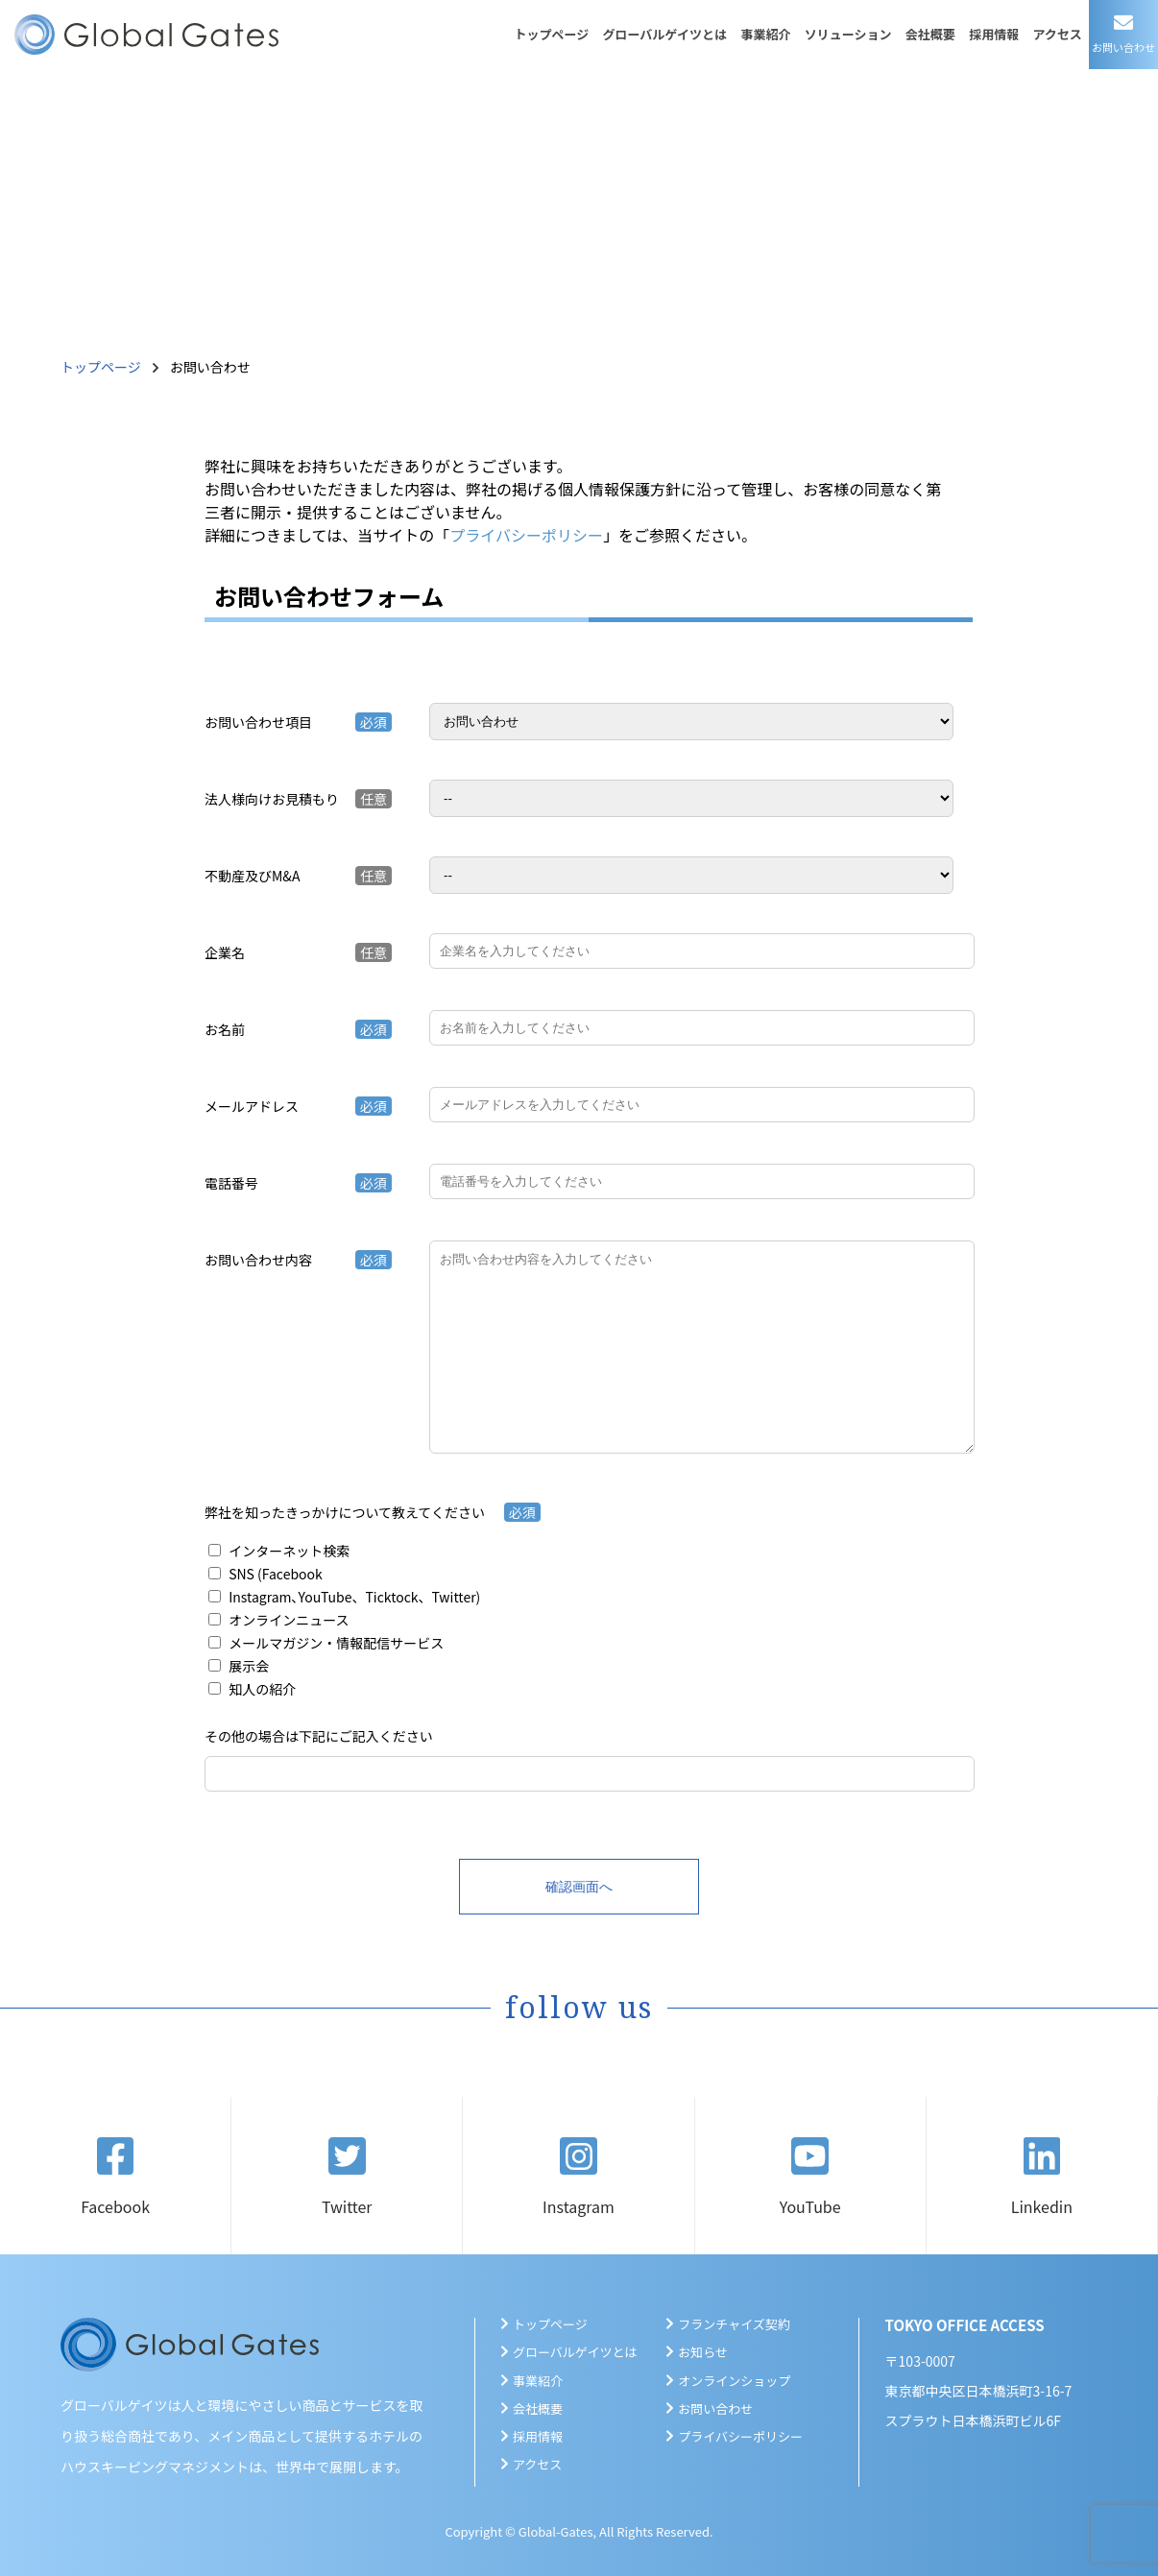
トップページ (551, 34)
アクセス (1056, 34)
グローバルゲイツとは (665, 34)
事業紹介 (765, 34)
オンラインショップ (734, 2380)
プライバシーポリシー (526, 534)
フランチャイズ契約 (733, 2324)
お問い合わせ (715, 2408)
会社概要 (930, 34)
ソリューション (848, 34)
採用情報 (994, 34)
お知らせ (703, 2352)
